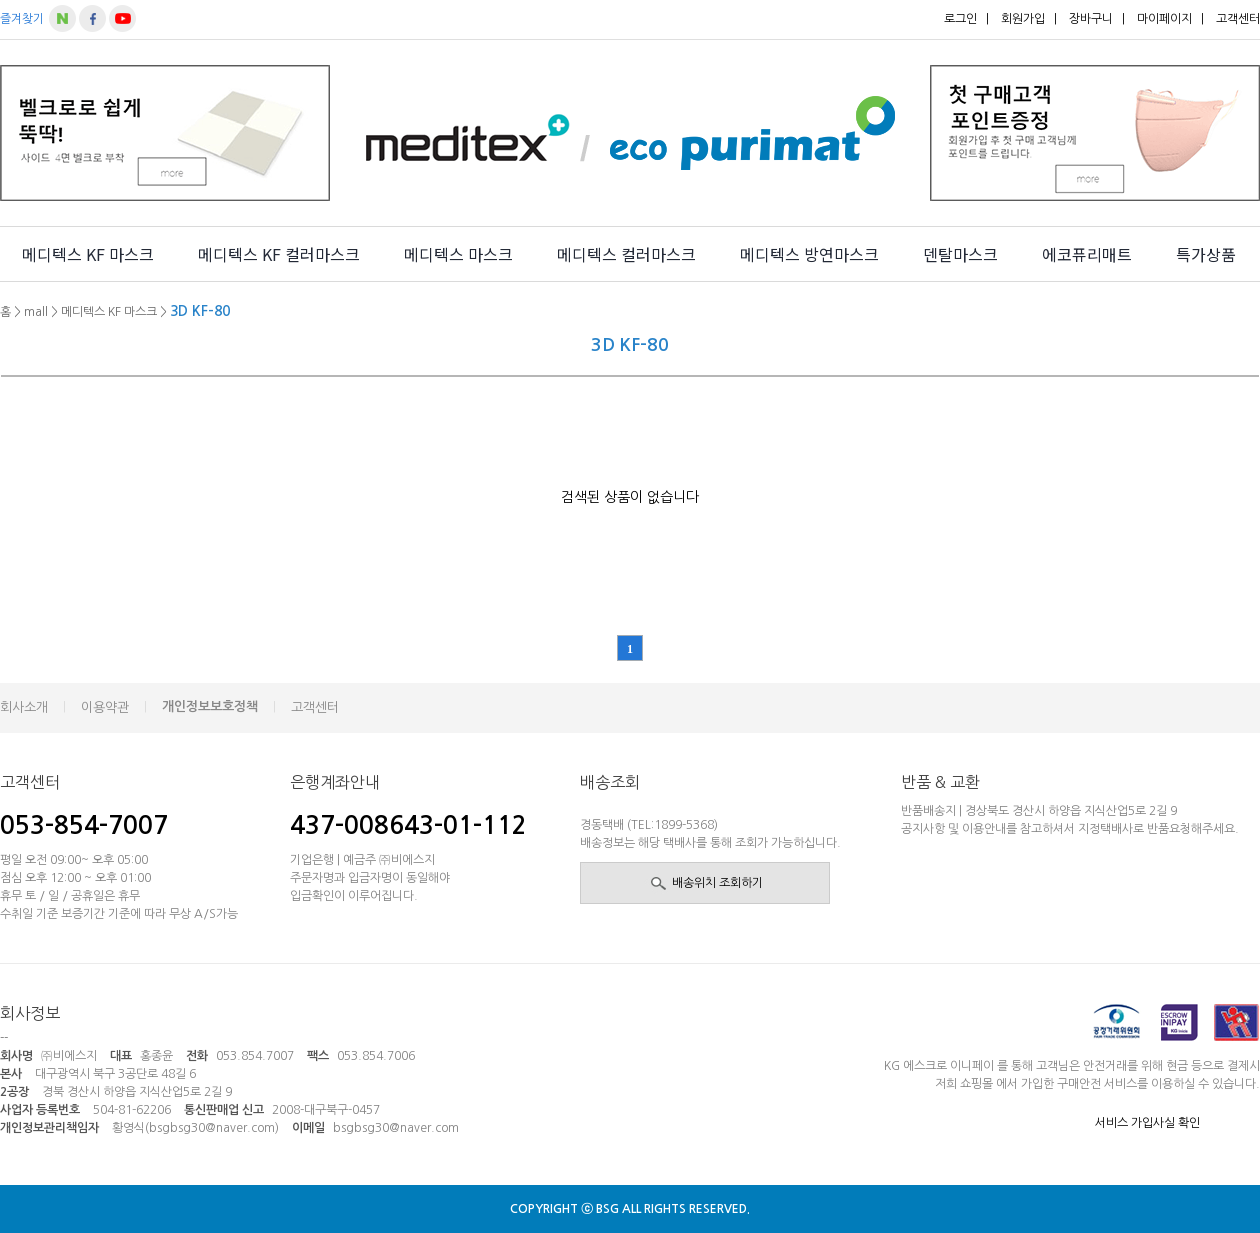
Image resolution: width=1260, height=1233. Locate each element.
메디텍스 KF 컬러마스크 (279, 254)
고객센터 (1238, 19)
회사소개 (24, 707)
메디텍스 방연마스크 (809, 254)
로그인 (960, 19)
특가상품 (1206, 254)
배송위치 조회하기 (717, 883)
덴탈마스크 (960, 254)
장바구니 (1091, 19)
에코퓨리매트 (1087, 254)
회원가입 (1023, 19)
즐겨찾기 (22, 19)
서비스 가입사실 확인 (1147, 1123)
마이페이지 (1164, 19)
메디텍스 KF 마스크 (88, 254)
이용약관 (105, 707)
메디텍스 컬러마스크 (626, 254)
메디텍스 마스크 (458, 254)
